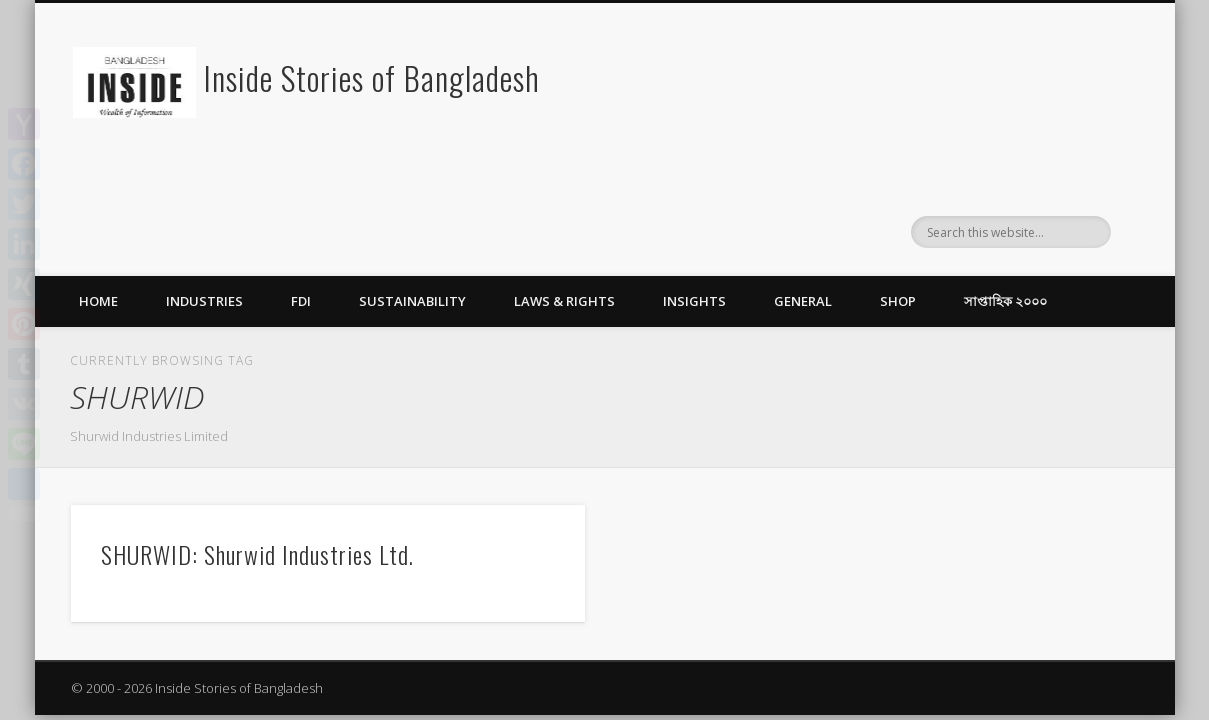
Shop (898, 301)
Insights (694, 301)
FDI (301, 301)
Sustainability (412, 301)
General (803, 301)
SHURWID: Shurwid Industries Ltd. (257, 554)
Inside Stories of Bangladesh (372, 77)
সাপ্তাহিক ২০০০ (1005, 301)
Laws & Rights (564, 301)
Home (98, 301)
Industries (204, 301)
